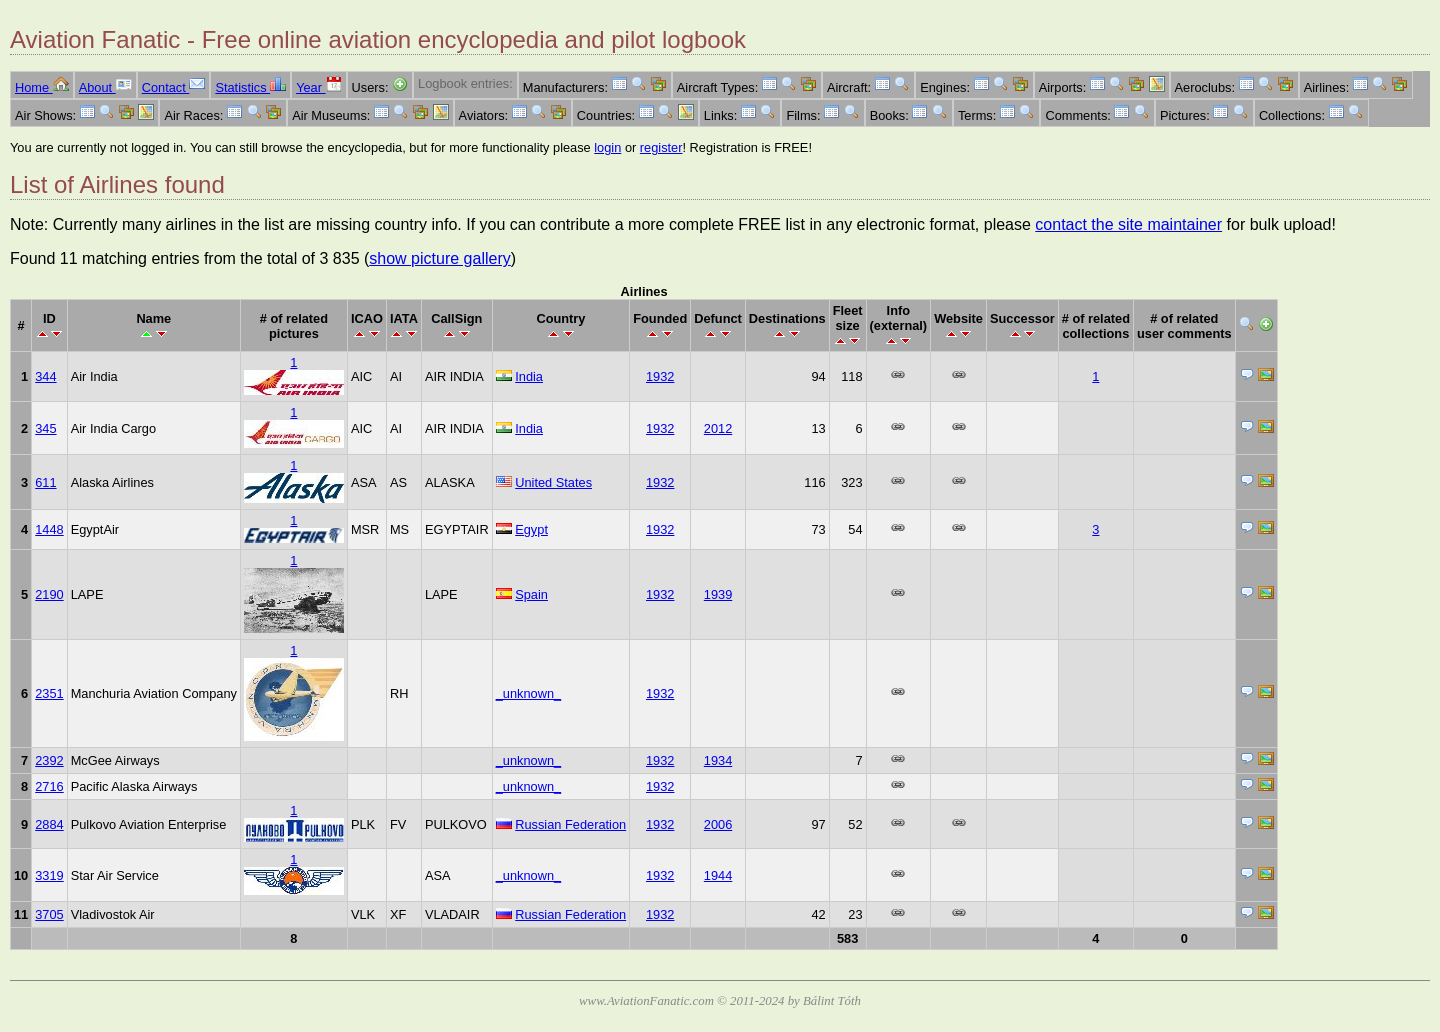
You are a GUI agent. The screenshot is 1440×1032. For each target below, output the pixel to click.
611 (45, 482)
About (105, 87)
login (607, 147)
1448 (49, 529)
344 (45, 376)
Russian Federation (570, 824)
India (529, 376)
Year (318, 87)
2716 (49, 786)
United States (553, 482)
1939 (718, 594)
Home (42, 87)
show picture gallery (439, 258)
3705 (49, 914)
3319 (49, 875)
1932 (660, 376)
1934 (718, 760)
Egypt (531, 529)
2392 (49, 760)
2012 (718, 428)
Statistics (250, 87)
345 (45, 428)
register (661, 147)
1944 (718, 875)
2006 (718, 824)
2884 (49, 824)
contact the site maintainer (1128, 224)
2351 (49, 693)
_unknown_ (528, 693)
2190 (49, 594)
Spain (531, 594)
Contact (174, 87)
